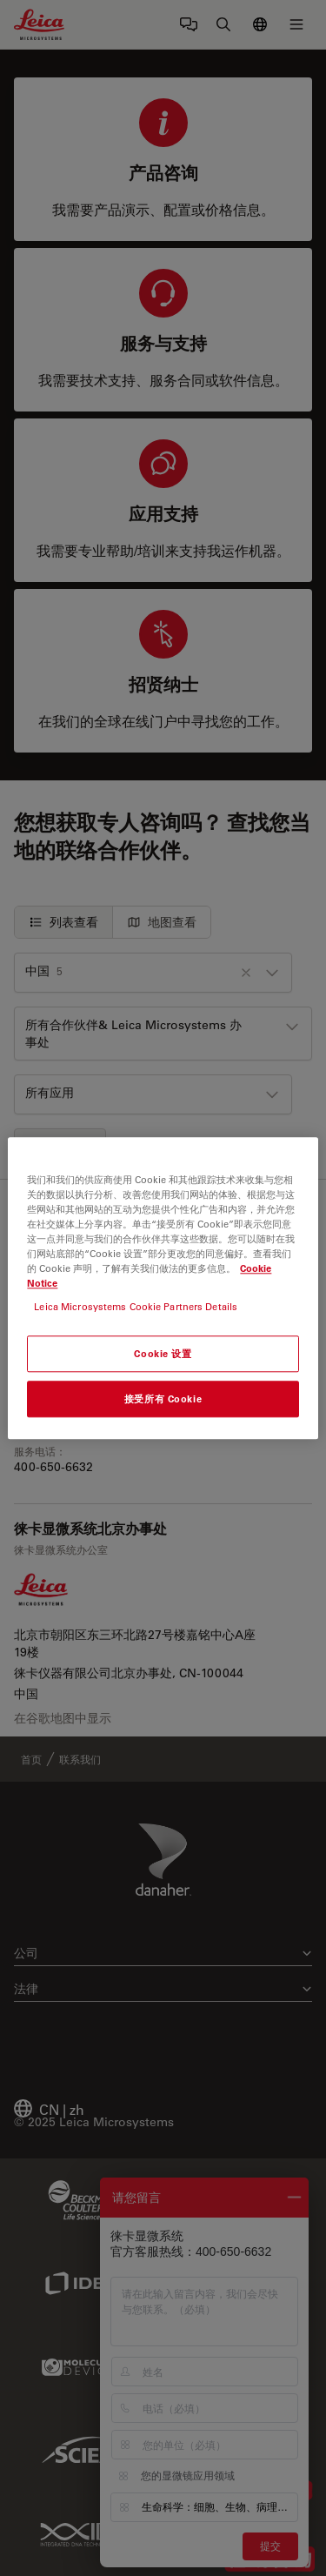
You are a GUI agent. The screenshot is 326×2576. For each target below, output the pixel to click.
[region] (162, 1288)
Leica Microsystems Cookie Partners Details (135, 1306)
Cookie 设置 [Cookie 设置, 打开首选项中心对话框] (162, 1353)
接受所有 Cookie (163, 1398)
